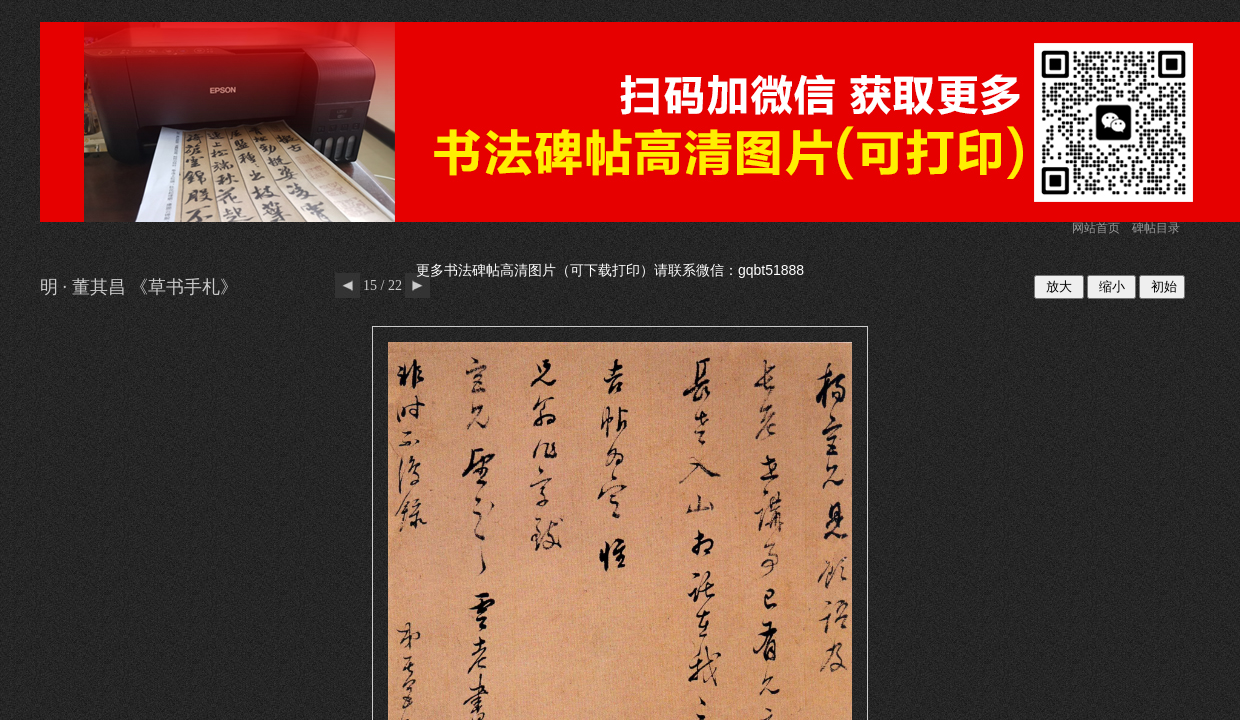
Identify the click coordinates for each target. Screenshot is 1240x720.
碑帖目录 (1156, 228)
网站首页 (1096, 228)
